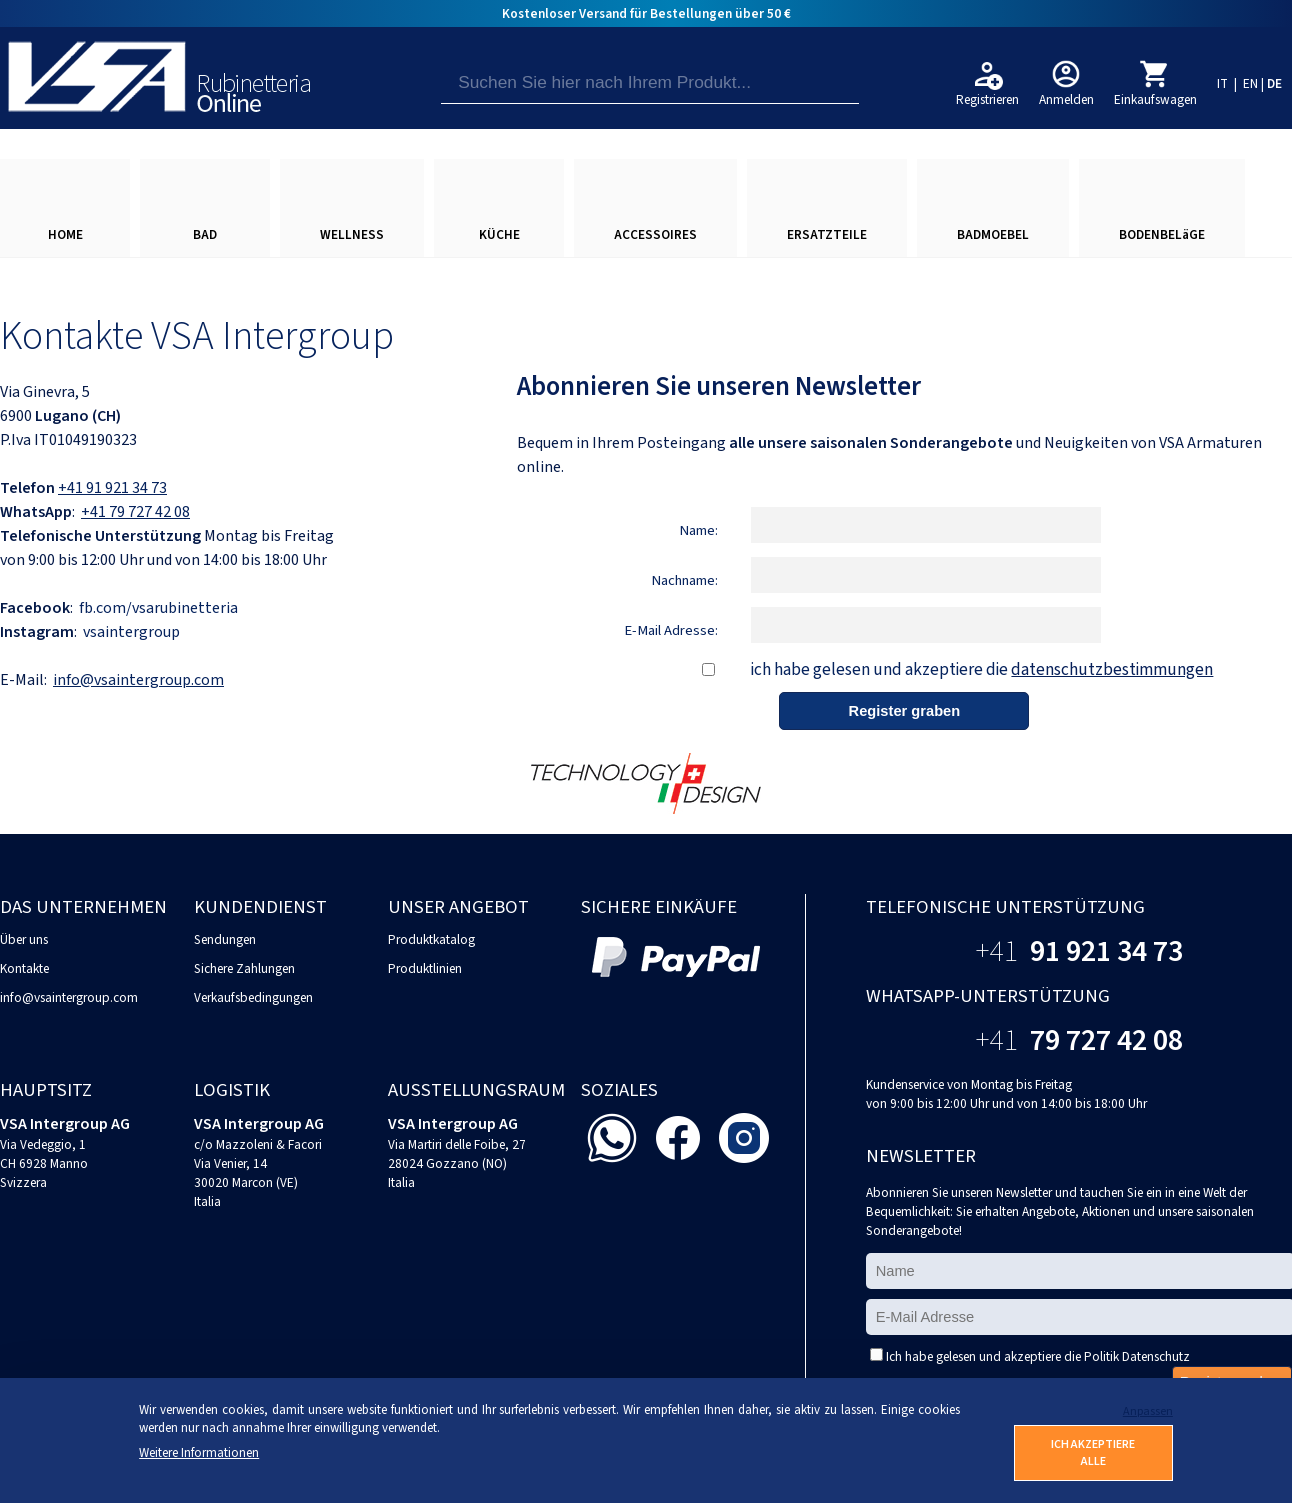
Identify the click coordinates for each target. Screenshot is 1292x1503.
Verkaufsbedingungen (253, 997)
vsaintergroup (131, 632)
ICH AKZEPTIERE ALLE (1093, 1453)
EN (1250, 83)
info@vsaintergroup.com (138, 680)
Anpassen (1148, 1411)
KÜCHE (499, 234)
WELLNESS (352, 234)
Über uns (24, 939)
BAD (205, 234)
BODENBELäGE (1162, 234)
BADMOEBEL (993, 234)
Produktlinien (425, 968)
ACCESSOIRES (655, 234)
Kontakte (24, 968)
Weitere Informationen (199, 1453)
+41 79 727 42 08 (135, 512)
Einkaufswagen (1155, 99)
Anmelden (1066, 99)
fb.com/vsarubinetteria (158, 608)
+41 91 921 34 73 (112, 488)
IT (1222, 83)
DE (1274, 83)
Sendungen (225, 939)
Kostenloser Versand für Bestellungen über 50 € (646, 13)
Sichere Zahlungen (244, 968)
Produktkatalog (431, 939)
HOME (65, 234)
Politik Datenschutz (1137, 1356)
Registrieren (987, 99)
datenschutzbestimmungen (1112, 669)
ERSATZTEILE (827, 234)
